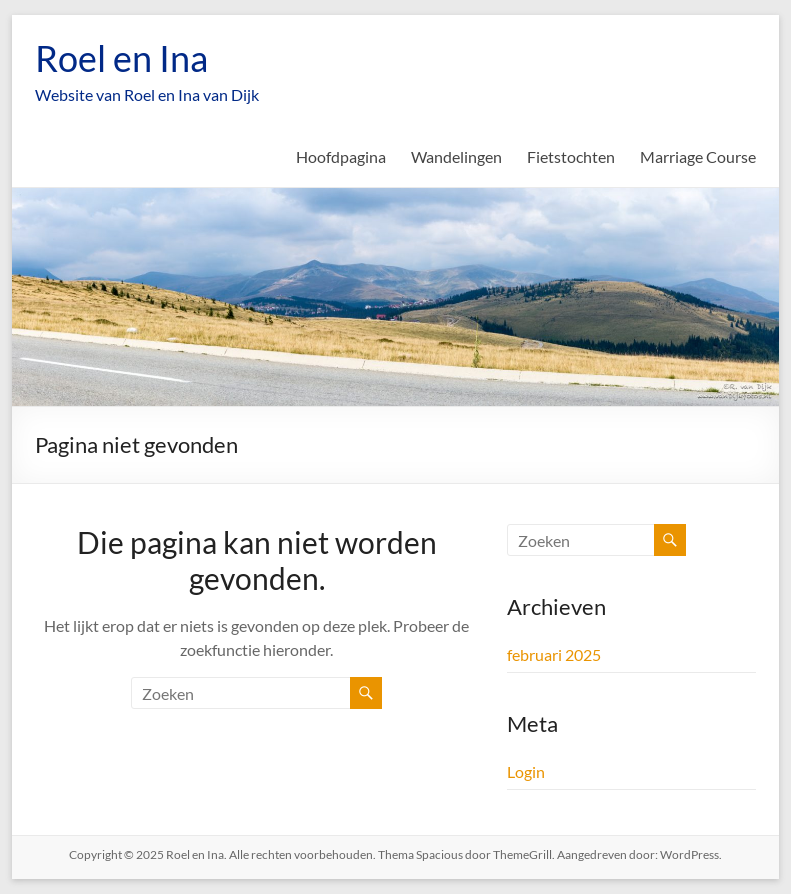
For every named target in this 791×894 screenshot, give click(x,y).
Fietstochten (571, 156)
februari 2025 (554, 654)
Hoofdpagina (341, 156)
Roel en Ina (121, 58)
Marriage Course (698, 156)
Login (526, 771)
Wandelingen (456, 156)
